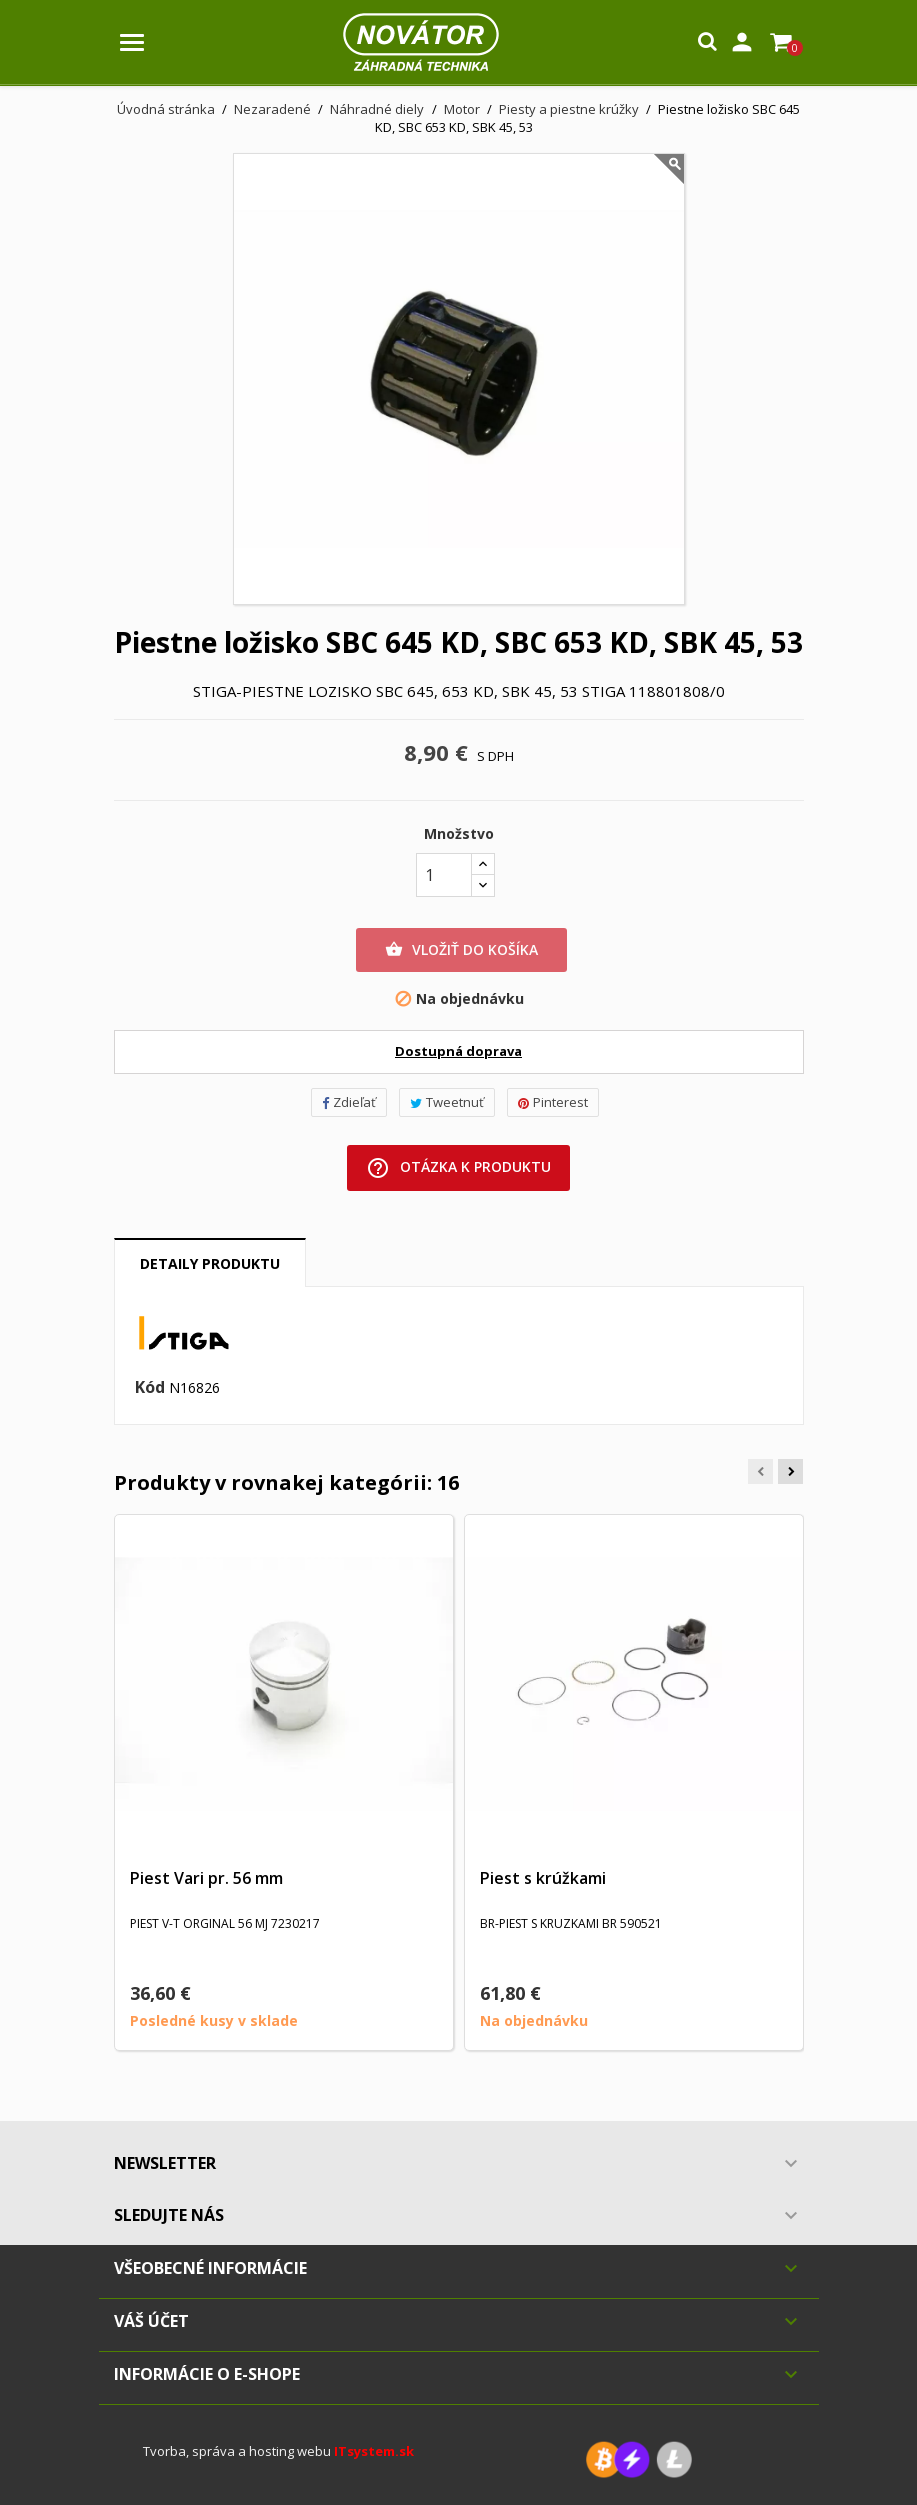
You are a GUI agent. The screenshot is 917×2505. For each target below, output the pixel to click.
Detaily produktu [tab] (210, 1263)
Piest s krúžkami (543, 1878)
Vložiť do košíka (461, 950)
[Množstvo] (444, 875)
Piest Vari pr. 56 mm (206, 1878)
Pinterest (553, 1102)
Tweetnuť (447, 1102)
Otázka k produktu (458, 1168)
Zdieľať (349, 1102)
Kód (150, 1388)
